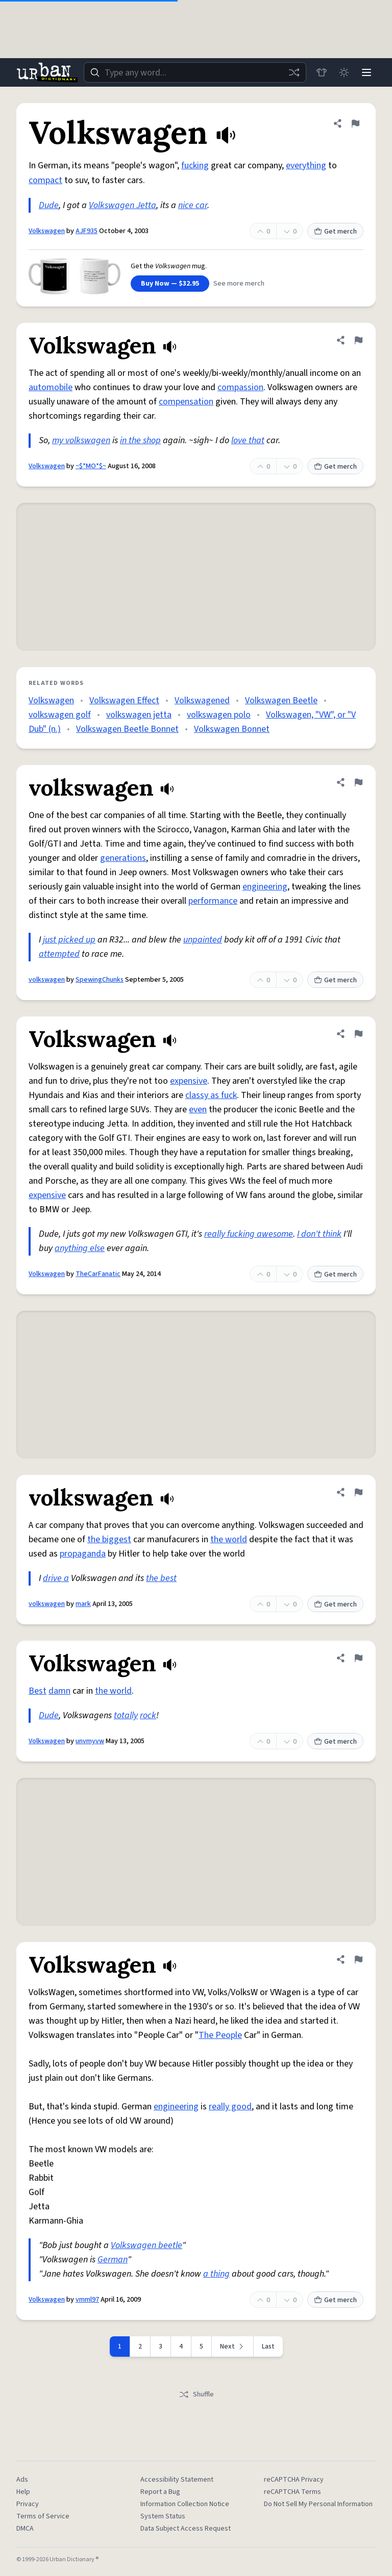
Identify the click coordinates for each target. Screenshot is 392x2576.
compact (45, 180)
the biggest (109, 1539)
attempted (59, 954)
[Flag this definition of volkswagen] (358, 782)
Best (37, 1691)
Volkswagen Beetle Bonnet (127, 729)
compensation (186, 401)
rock (148, 1715)
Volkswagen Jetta (122, 205)
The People (220, 2035)
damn (59, 1691)
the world (228, 1539)
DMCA (25, 2528)
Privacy (27, 2504)
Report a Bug (160, 2492)
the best (161, 1578)
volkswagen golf (60, 714)
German (112, 2259)
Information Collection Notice (184, 2504)
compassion (240, 387)
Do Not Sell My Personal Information (318, 2504)
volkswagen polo (219, 714)
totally (126, 1715)
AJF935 (86, 231)
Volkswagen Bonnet (232, 729)
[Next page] (233, 2346)
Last (268, 2346)
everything (306, 165)
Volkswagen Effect (124, 700)
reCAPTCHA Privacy (294, 2480)
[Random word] (294, 72)
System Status (162, 2516)
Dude (49, 205)
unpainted (202, 939)
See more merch (238, 283)
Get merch (335, 231)
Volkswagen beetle (146, 2245)
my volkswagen (81, 440)
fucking (195, 165)
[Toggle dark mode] (344, 72)
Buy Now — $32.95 (170, 283)
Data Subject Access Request (185, 2528)
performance (212, 901)
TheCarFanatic (98, 1274)
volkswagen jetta (139, 714)
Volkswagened (202, 700)
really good (230, 2106)
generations (123, 858)
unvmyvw (90, 1741)
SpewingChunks (100, 980)
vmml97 (87, 2299)
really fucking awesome (248, 1234)
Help (23, 2492)
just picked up (69, 939)
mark (83, 1604)
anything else (80, 1248)
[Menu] (366, 72)
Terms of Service (42, 2516)
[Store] (321, 72)
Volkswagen (47, 231)
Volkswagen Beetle (281, 700)
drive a (56, 1578)
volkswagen (47, 980)
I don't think (319, 1234)
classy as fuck (211, 1095)
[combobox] (195, 72)
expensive (188, 1081)
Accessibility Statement (176, 2480)
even (198, 1109)
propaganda (83, 1553)
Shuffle (196, 2394)
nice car (192, 205)
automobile (50, 387)
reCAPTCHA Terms (292, 2492)
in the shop (140, 440)
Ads (22, 2480)
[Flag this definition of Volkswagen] (355, 123)
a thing (216, 2273)
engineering (264, 886)
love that (247, 440)
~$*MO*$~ (91, 466)
